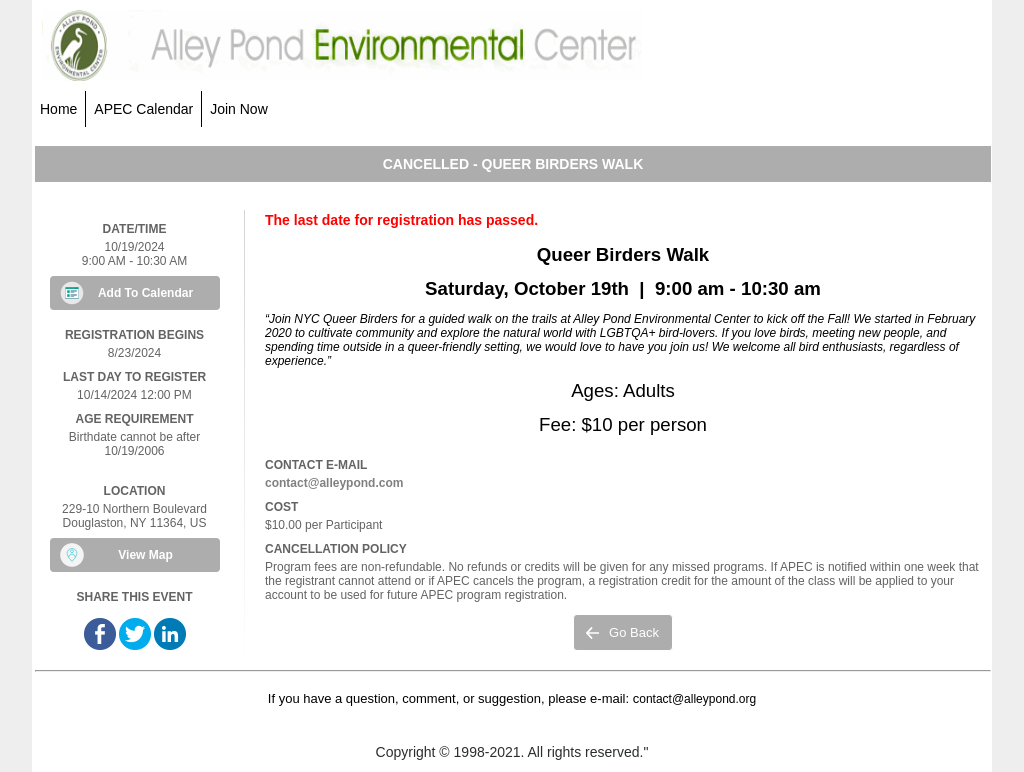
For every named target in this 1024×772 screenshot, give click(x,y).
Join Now (239, 109)
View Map (145, 555)
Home (58, 109)
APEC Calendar (143, 109)
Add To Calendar (145, 293)
